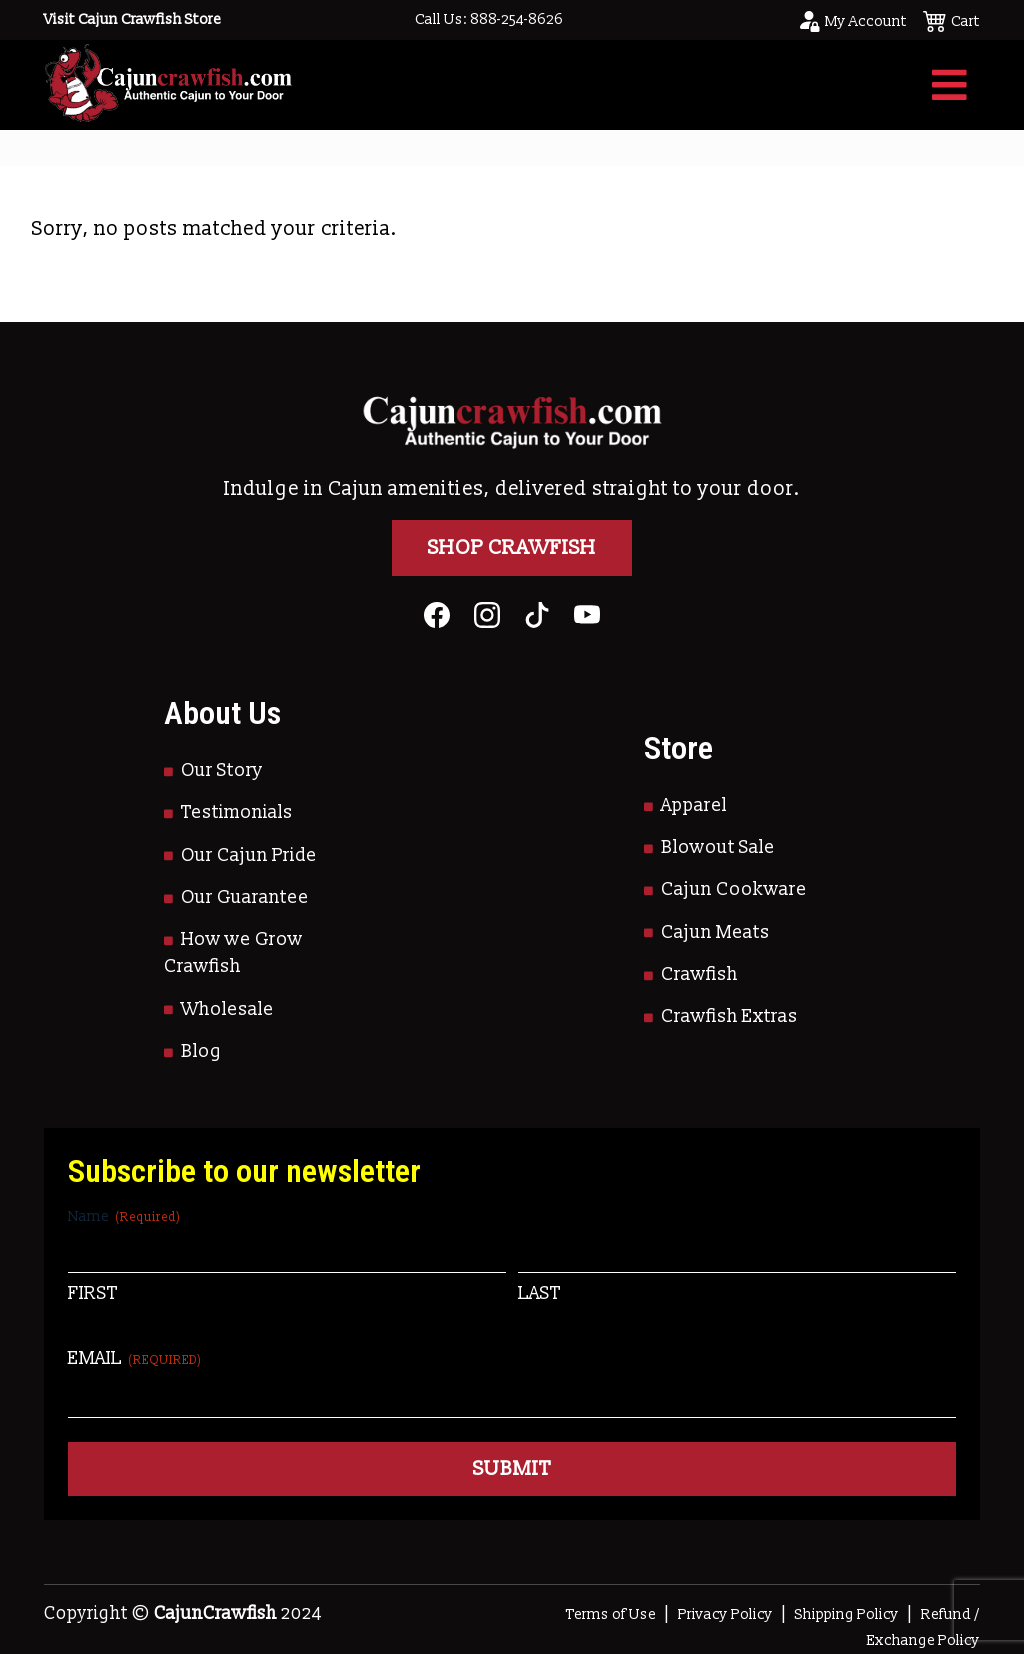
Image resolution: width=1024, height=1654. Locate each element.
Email (135, 1358)
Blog (201, 1051)
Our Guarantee (245, 897)
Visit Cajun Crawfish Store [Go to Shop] (132, 19)
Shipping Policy (847, 1614)
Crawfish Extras (729, 1016)
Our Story (222, 770)
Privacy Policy (725, 1614)
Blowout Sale (718, 847)
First (93, 1293)
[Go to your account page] (852, 20)
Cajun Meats (715, 932)
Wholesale (227, 1009)
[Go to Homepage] (168, 84)
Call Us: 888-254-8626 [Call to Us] (489, 19)
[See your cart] (951, 20)
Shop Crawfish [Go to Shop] (512, 548)
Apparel (694, 805)
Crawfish (699, 974)
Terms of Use (611, 1614)
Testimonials (237, 812)
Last (539, 1293)
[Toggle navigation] (949, 85)
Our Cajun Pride (249, 855)
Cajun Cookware (734, 889)
